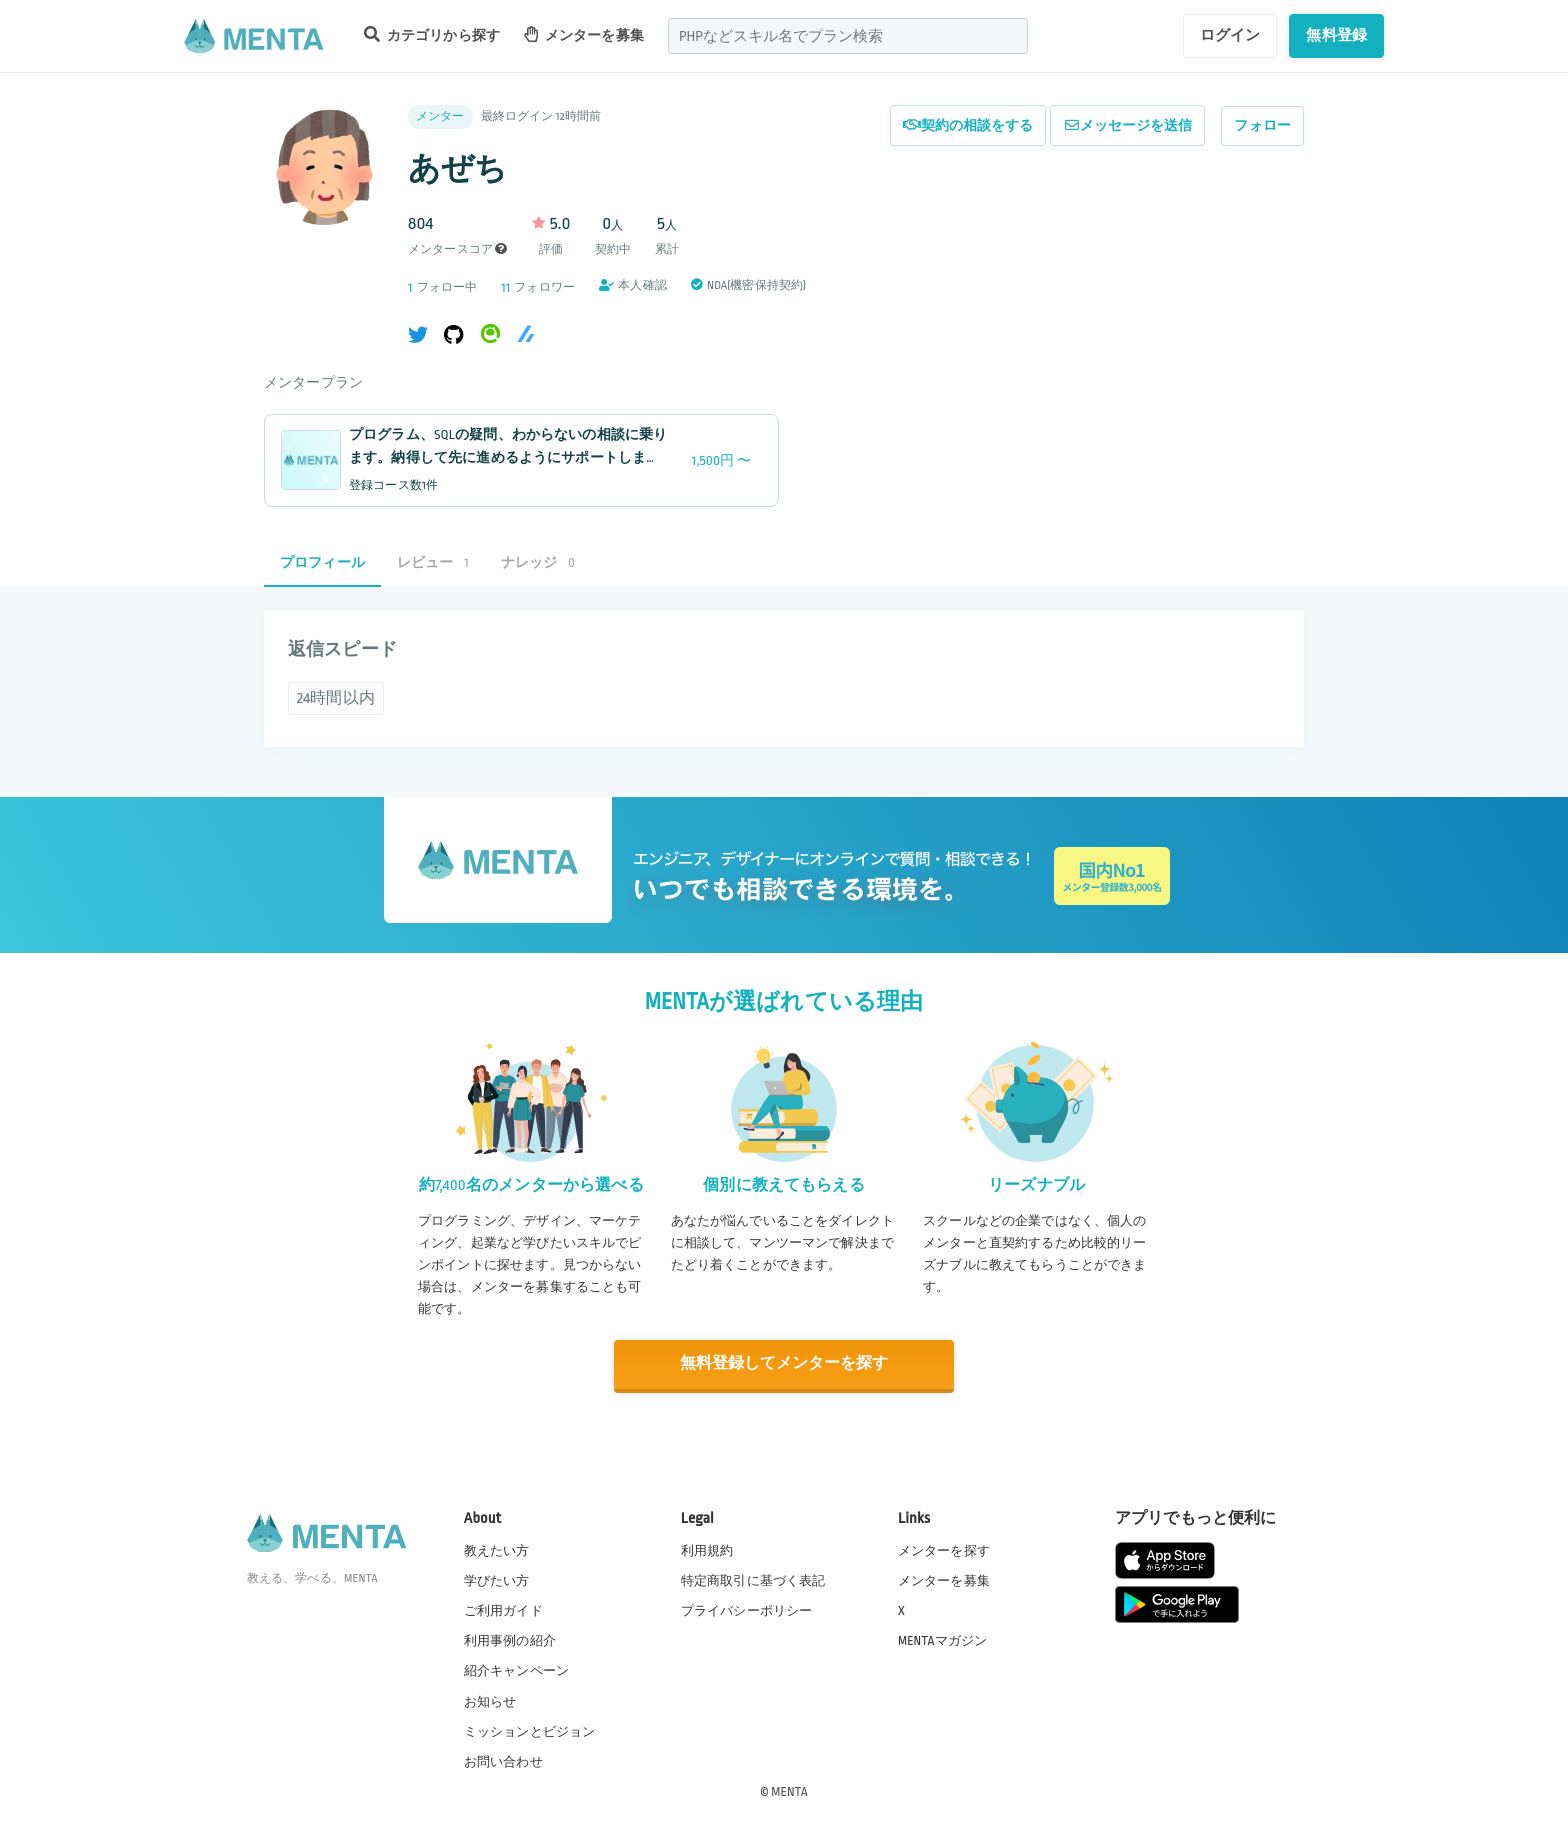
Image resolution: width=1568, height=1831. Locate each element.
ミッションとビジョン (530, 1730)
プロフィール (322, 562)
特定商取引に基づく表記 (753, 1580)
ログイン (1230, 35)
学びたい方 (497, 1580)
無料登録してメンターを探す (784, 1363)
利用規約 (707, 1549)
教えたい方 (497, 1549)
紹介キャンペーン (516, 1670)
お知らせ (490, 1700)
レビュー (433, 562)
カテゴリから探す (432, 34)
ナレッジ (538, 562)
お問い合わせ (503, 1760)
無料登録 (1336, 35)
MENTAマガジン (942, 1640)
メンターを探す (944, 1549)
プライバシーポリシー (747, 1610)
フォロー (1262, 125)
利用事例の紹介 (510, 1640)
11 (505, 287)
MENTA (789, 1790)
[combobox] (848, 36)
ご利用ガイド (503, 1610)
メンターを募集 (584, 34)
